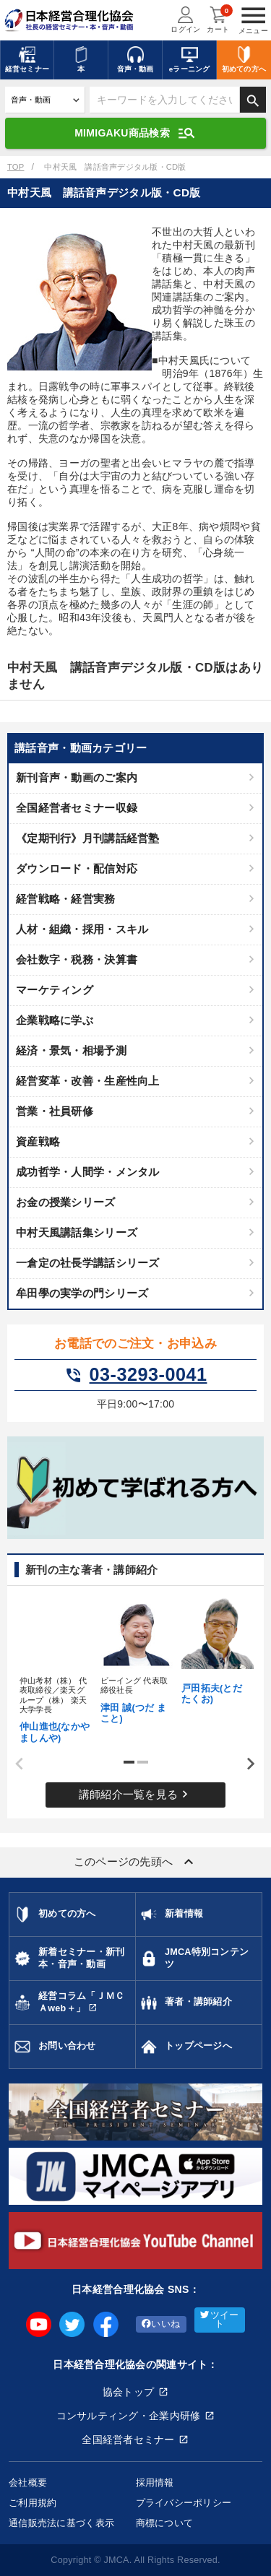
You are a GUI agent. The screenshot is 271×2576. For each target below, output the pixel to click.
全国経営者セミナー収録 (76, 808)
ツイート (219, 2320)
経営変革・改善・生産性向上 (88, 1081)
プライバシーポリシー (184, 2502)
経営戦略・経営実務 (66, 899)
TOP (15, 166)
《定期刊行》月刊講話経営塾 (88, 838)
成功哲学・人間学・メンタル (88, 1172)
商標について (165, 2523)
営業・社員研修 (54, 1111)
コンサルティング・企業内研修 (128, 2415)
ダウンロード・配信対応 (76, 868)
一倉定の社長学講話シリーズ (88, 1263)
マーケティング (54, 990)
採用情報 (155, 2482)
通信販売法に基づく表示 (61, 2523)
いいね (161, 2324)
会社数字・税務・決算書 (76, 959)
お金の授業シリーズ (66, 1202)
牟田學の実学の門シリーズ (82, 1293)
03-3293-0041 (135, 1375)
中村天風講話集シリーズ (76, 1232)
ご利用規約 (32, 2502)
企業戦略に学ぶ (54, 1020)
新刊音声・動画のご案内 (76, 777)
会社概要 (28, 2482)
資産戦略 (38, 1141)
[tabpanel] (54, 1668)
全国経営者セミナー (128, 2439)
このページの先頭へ (136, 1861)
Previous (14, 1764)
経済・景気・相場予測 (71, 1050)
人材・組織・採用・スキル (82, 929)
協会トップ (128, 2392)
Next (245, 1764)
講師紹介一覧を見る (136, 1794)
